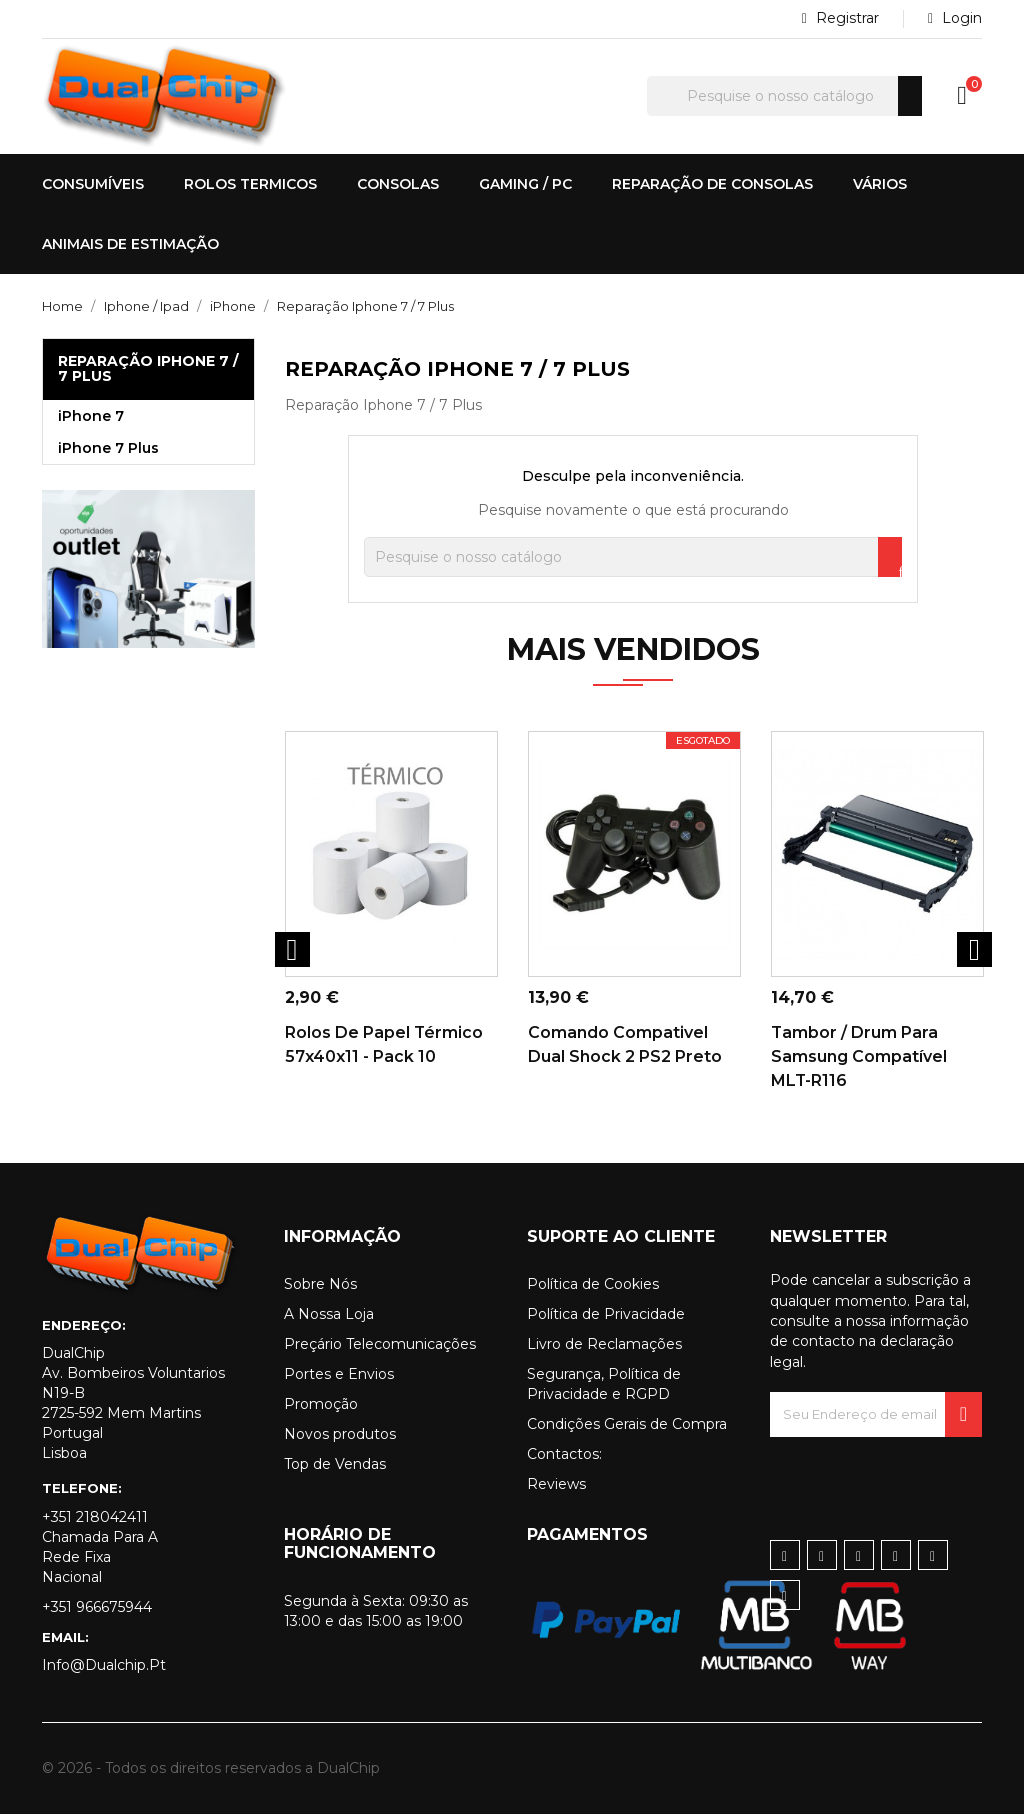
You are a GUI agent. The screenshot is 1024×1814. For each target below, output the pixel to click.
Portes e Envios (339, 1374)
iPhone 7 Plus (108, 448)
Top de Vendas (335, 1464)
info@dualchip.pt (104, 1665)
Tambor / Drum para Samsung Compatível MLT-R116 (859, 1056)
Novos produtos (340, 1434)
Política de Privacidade (606, 1314)
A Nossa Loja (329, 1314)
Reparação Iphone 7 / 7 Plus (148, 368)
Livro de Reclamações (604, 1344)
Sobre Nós (320, 1284)
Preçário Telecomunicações (380, 1344)
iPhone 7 (91, 416)
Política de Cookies (593, 1284)
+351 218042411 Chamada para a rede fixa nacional (100, 1547)
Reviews (556, 1484)
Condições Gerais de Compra (627, 1424)
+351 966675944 (97, 1607)
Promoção (321, 1404)
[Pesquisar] (784, 96)
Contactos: (564, 1454)
